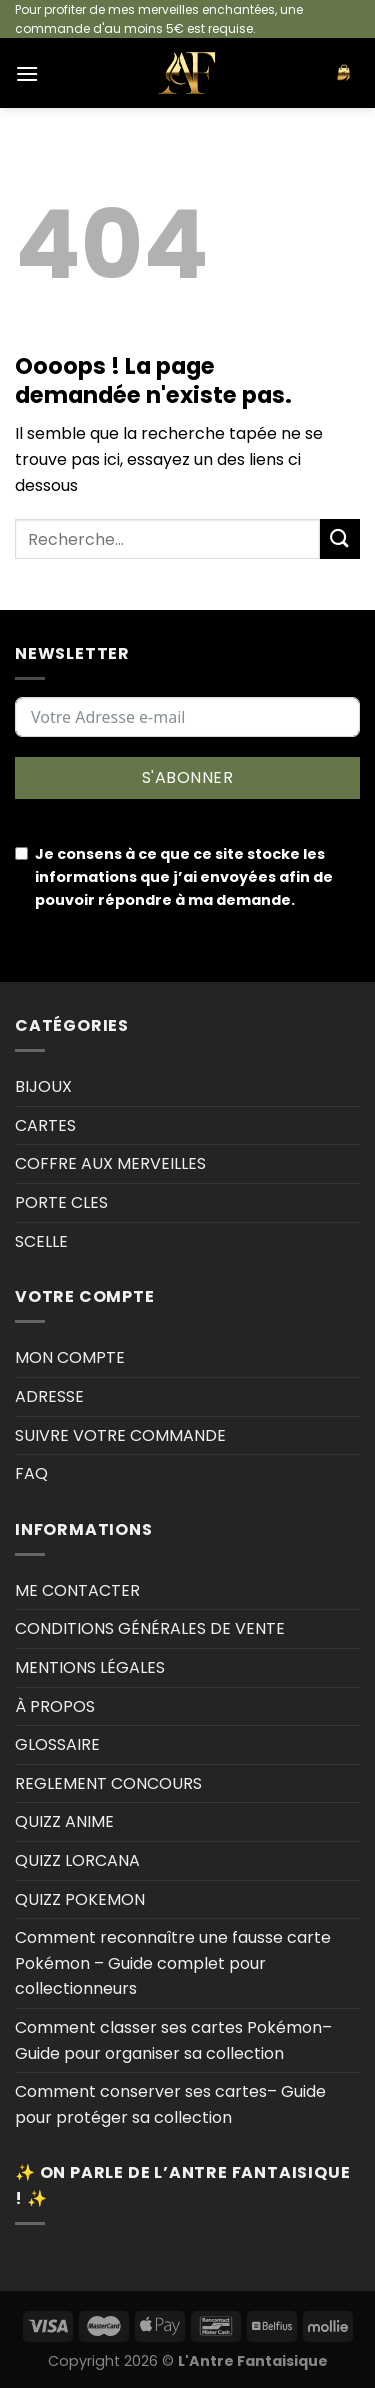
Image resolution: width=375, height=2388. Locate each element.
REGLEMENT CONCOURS (108, 1783)
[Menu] (27, 73)
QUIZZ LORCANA (77, 1860)
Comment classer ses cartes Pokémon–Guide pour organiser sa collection (173, 2040)
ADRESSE (49, 1396)
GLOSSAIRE (57, 1744)
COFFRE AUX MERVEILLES (110, 1163)
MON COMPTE (70, 1357)
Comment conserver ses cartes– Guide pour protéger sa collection (170, 2104)
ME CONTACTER (77, 1590)
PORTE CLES (61, 1202)
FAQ (31, 1473)
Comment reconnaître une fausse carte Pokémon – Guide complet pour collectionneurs (173, 1963)
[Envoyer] (340, 538)
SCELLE (41, 1241)
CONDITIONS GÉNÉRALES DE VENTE (150, 1628)
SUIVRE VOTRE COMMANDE (120, 1435)
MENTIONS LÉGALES (90, 1667)
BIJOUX (43, 1086)
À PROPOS (55, 1706)
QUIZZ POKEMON (80, 1899)
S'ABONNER (187, 777)
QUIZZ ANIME (64, 1821)
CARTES (45, 1125)
